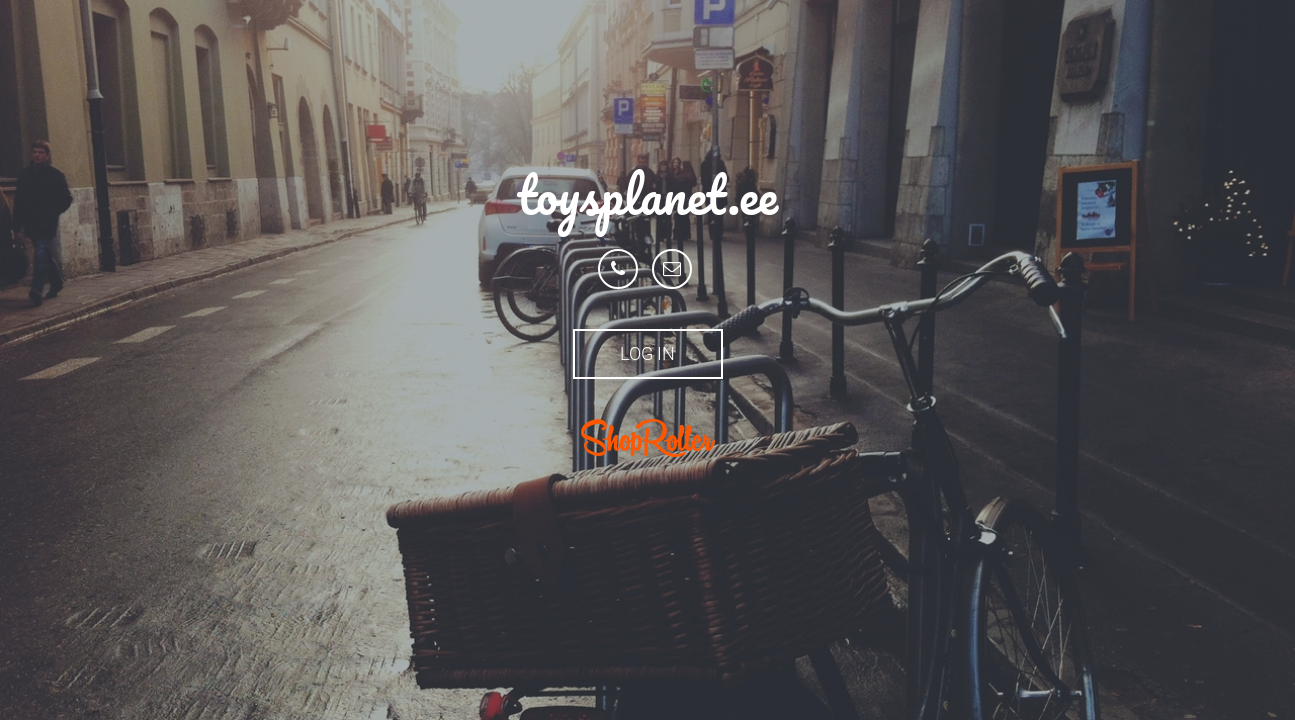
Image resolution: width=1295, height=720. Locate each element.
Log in (647, 353)
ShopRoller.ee (648, 438)
